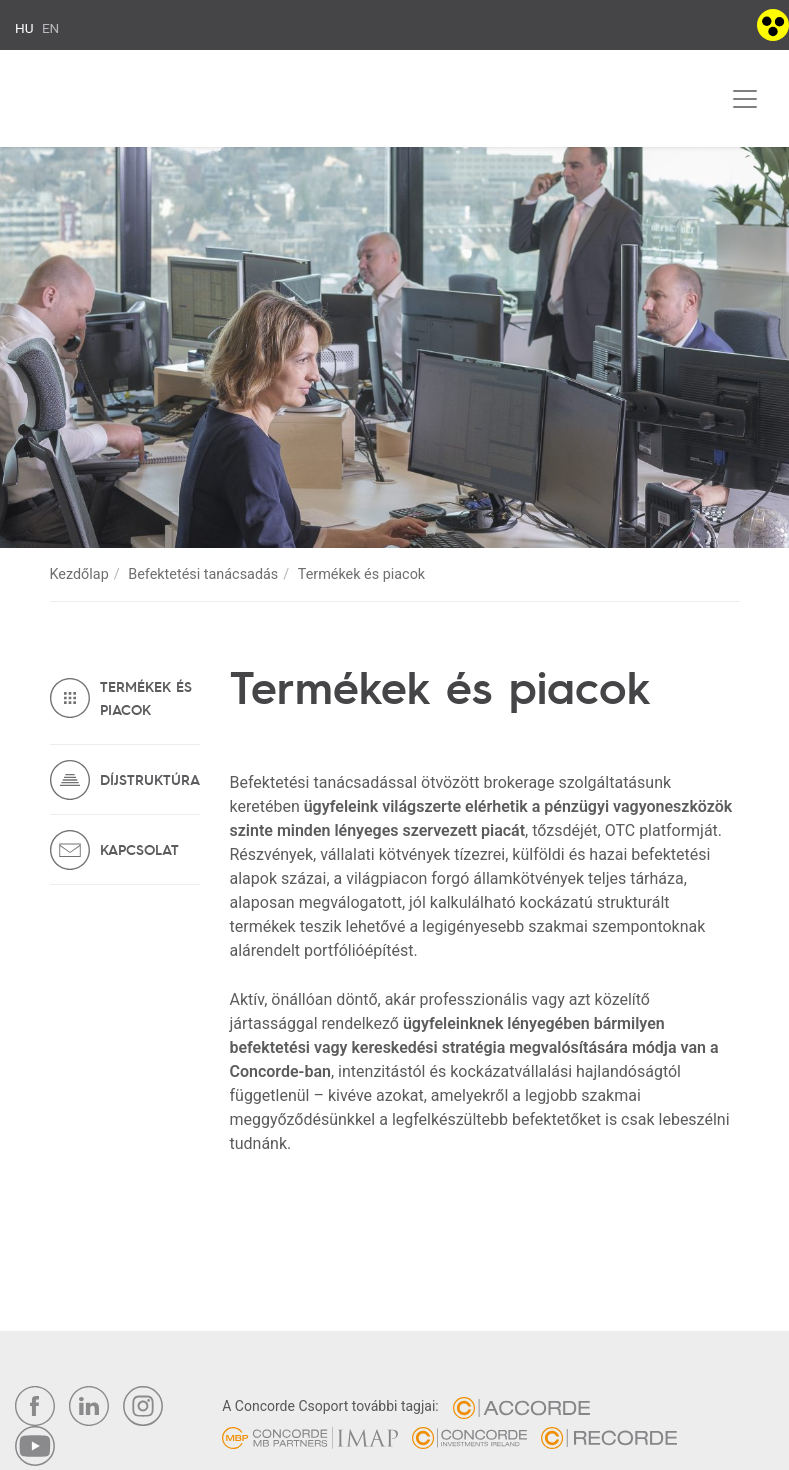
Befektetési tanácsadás (203, 574)
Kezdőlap (79, 574)
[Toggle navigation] (745, 99)
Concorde (116, 103)
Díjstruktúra (150, 779)
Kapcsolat (139, 849)
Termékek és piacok (146, 697)
